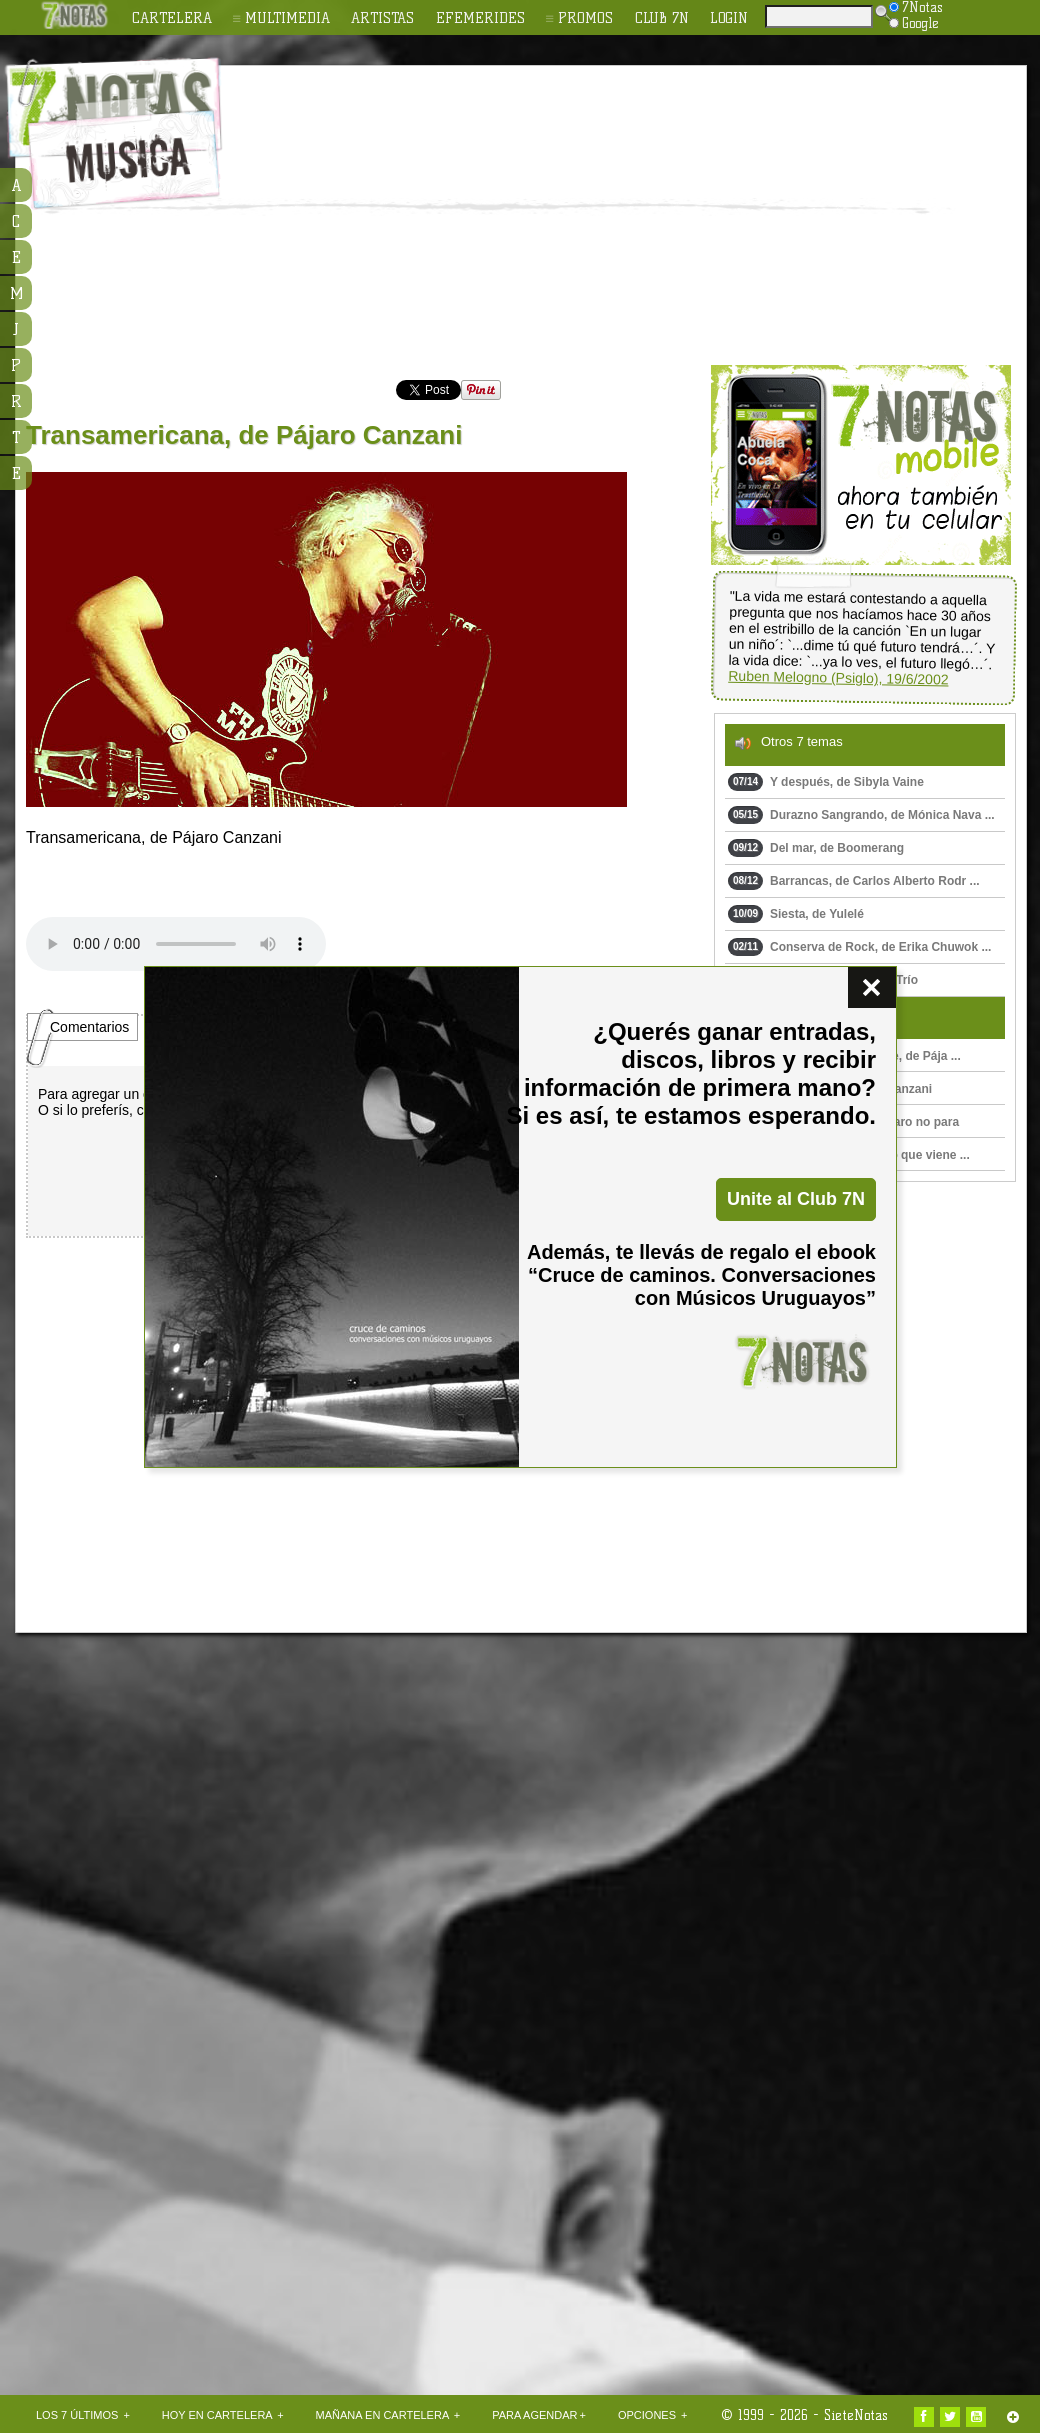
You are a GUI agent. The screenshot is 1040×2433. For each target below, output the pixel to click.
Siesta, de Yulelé (796, 914)
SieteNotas (856, 2415)
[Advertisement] (590, 216)
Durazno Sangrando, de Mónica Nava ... (861, 815)
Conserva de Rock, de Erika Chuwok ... (859, 947)
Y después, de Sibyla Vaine (826, 782)
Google (914, 23)
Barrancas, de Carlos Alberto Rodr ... (854, 881)
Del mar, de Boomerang (816, 848)
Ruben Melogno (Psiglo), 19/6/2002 (838, 678)
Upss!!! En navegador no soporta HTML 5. (176, 944)
